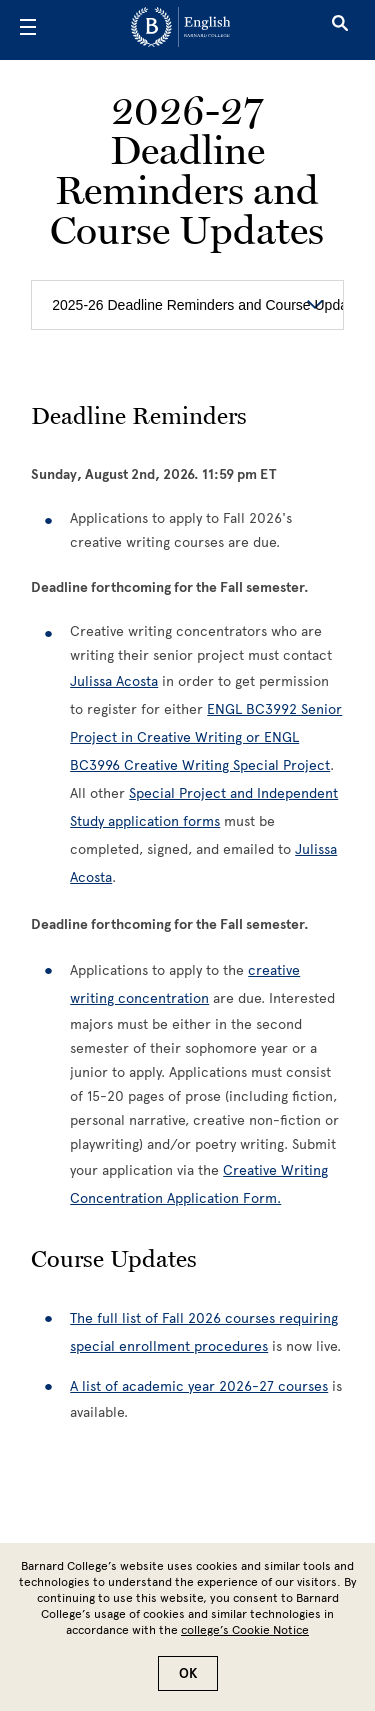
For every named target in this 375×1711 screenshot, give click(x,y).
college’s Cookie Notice (245, 1630)
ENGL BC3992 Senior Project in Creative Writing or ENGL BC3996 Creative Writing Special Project (206, 737)
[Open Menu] (28, 30)
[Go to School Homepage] (180, 30)
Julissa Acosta (114, 681)
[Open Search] (340, 30)
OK (188, 1673)
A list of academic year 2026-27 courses (199, 1386)
